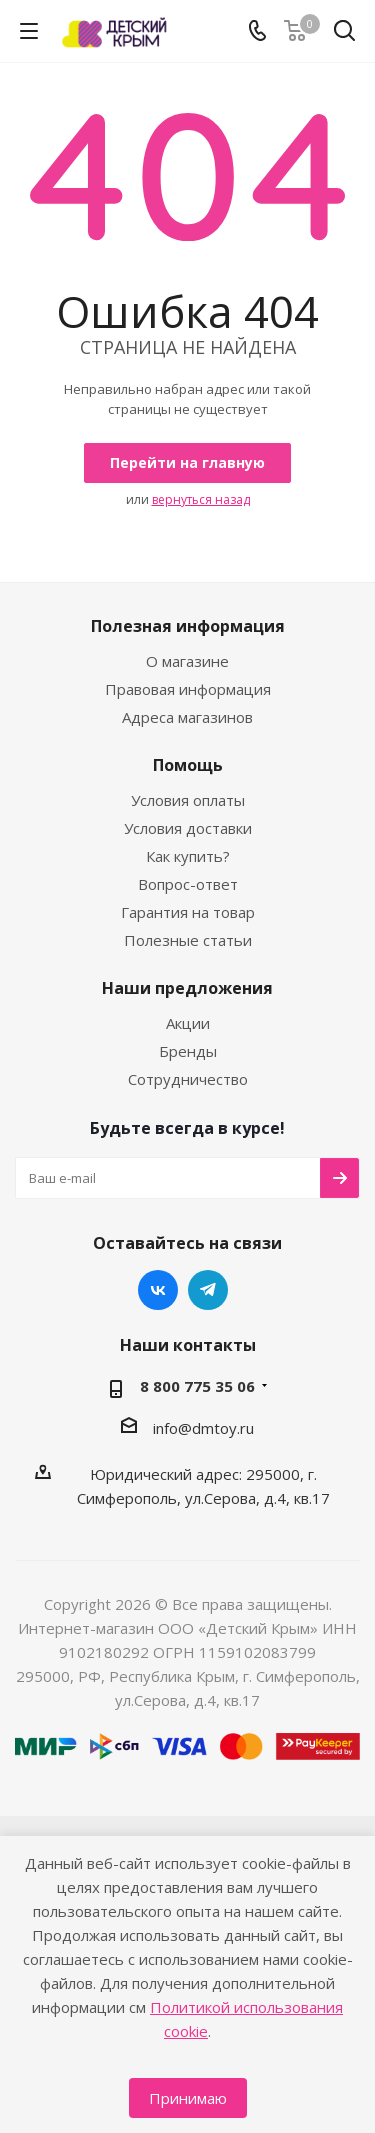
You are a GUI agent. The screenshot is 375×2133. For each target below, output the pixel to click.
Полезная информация (188, 626)
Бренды (188, 1051)
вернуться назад (201, 499)
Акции (188, 1023)
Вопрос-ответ (188, 884)
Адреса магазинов (187, 717)
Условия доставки (188, 828)
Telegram (208, 1290)
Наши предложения (187, 988)
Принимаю (188, 2098)
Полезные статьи (188, 940)
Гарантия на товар (188, 912)
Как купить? (188, 856)
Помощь (188, 765)
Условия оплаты (188, 800)
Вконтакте (158, 1290)
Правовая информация (188, 689)
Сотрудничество (188, 1079)
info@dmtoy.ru (203, 1428)
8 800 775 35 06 (197, 1386)
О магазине (187, 661)
